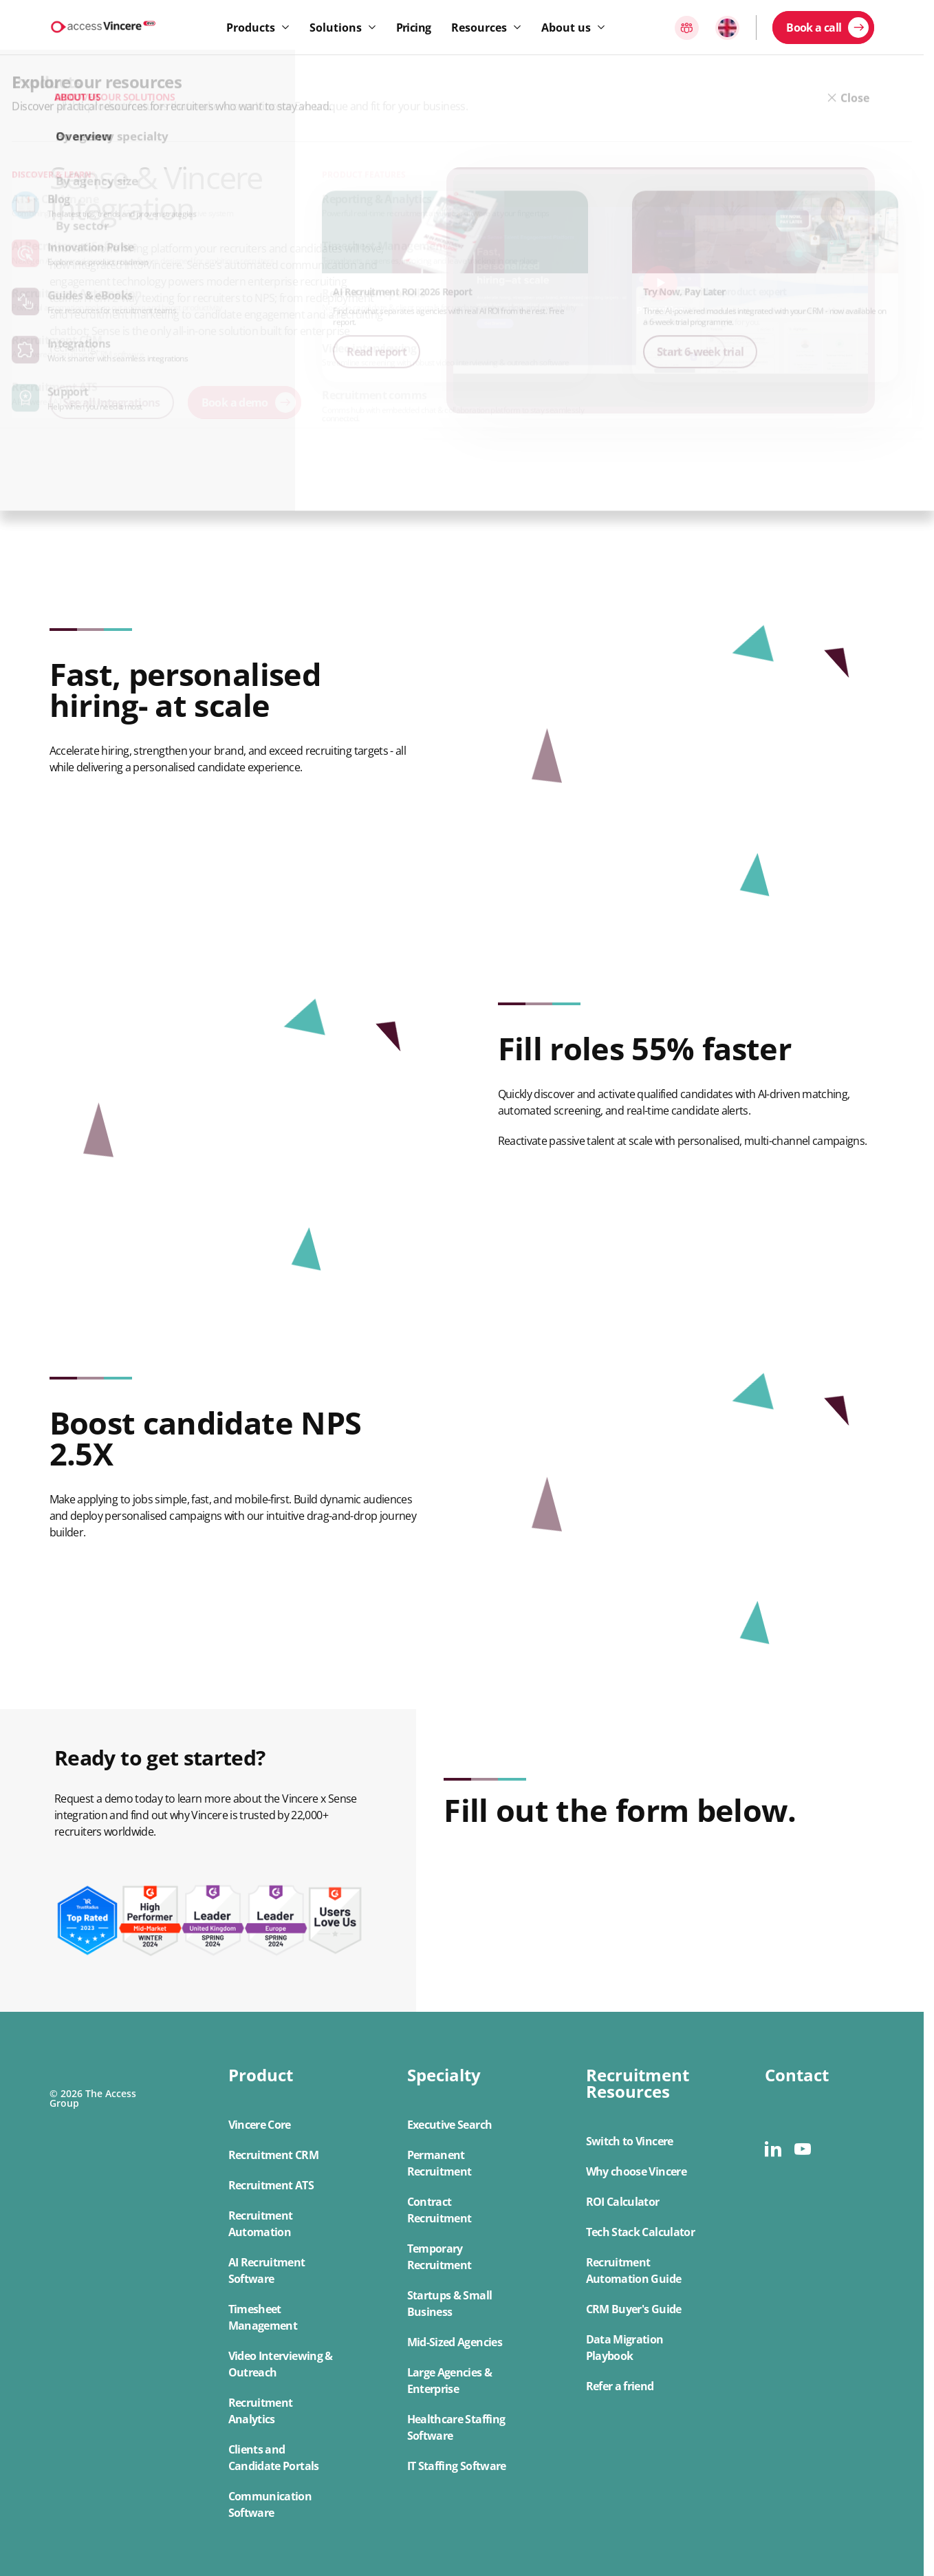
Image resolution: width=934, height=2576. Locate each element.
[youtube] (802, 2149)
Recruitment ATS (271, 2185)
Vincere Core (259, 2124)
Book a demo (235, 402)
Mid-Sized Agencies (454, 2342)
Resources (479, 27)
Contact (797, 2075)
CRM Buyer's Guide (634, 2309)
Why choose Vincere (636, 2171)
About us (566, 27)
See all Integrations (111, 402)
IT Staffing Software (456, 2465)
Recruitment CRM (273, 2154)
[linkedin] (773, 2149)
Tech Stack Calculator (640, 2232)
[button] (283, 2294)
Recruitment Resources (637, 2083)
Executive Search (449, 2124)
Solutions (335, 27)
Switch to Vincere (629, 2141)
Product (260, 2075)
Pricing (413, 27)
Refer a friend (620, 2386)
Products (250, 27)
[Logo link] (103, 27)
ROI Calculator (623, 2201)
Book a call (813, 27)
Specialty (444, 2075)
